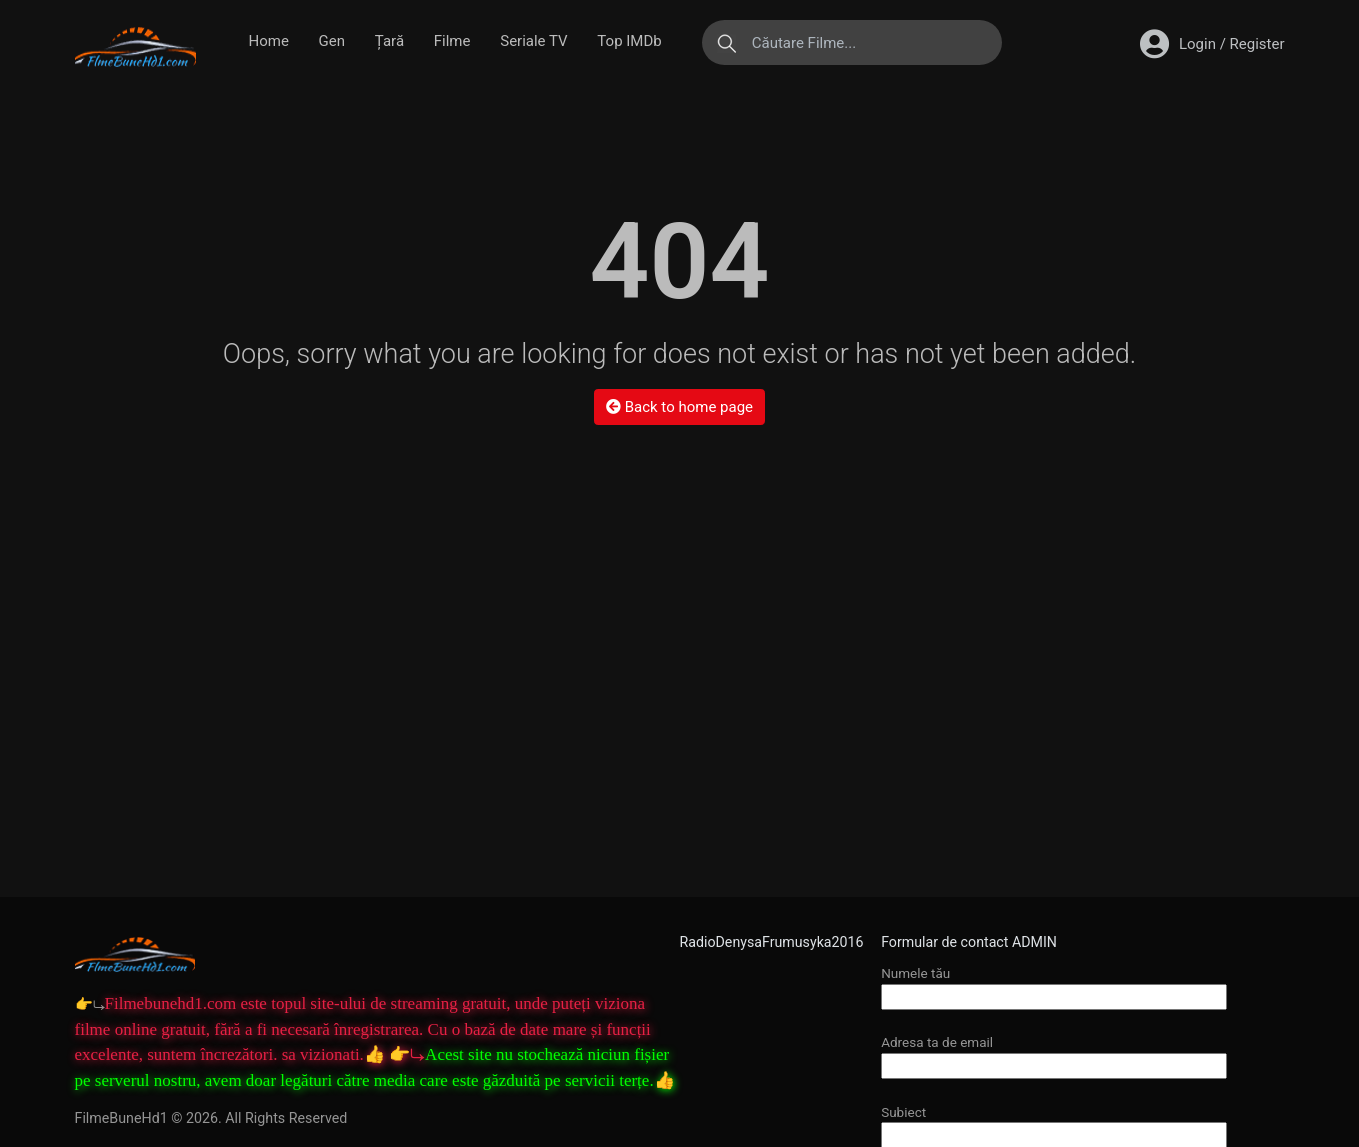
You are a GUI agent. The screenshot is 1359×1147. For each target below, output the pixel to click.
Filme (452, 41)
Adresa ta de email (1054, 1053)
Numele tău (1054, 984)
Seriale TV (533, 41)
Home (269, 41)
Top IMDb (629, 41)
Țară (389, 41)
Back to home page (679, 407)
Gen (332, 41)
